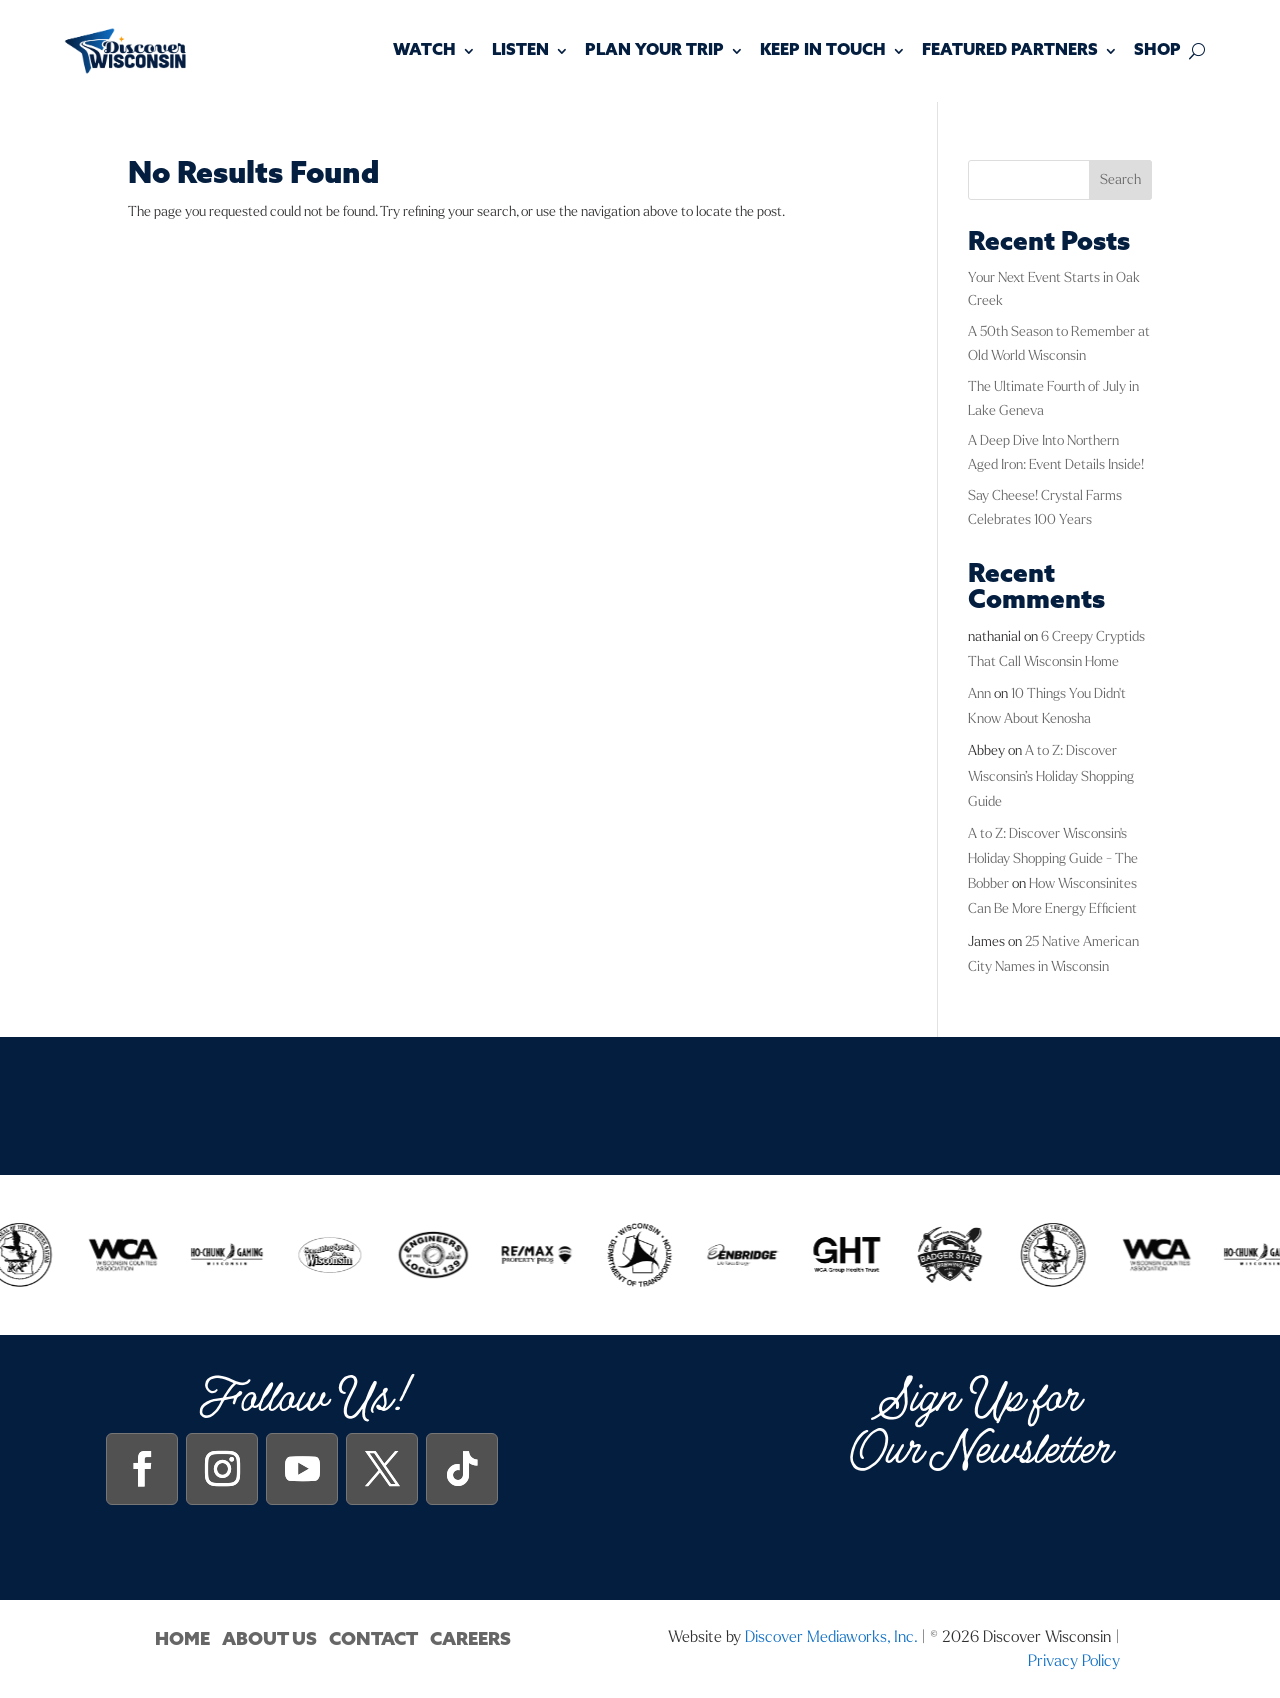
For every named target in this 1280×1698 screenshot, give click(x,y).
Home (182, 1639)
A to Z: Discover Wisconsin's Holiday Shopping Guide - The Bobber (1053, 858)
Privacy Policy (1074, 1660)
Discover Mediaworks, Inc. (831, 1636)
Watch (424, 51)
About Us (269, 1639)
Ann (979, 693)
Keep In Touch (823, 51)
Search (1120, 179)
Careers (470, 1639)
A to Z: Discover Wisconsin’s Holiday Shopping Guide (1051, 775)
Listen (520, 51)
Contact (373, 1639)
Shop (1157, 51)
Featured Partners (1010, 51)
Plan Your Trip (654, 51)
